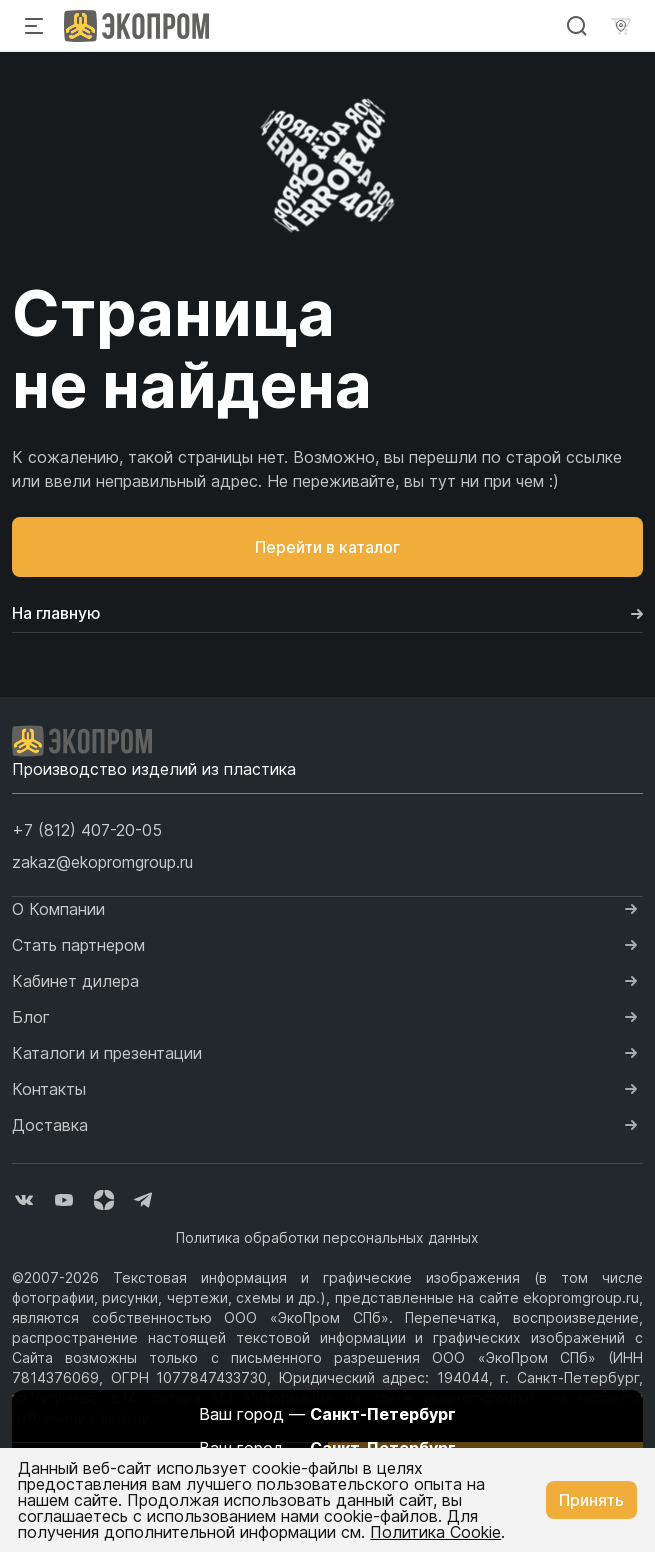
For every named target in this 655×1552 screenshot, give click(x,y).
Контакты (49, 1089)
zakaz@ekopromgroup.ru (102, 862)
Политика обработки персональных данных (327, 1237)
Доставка (50, 1125)
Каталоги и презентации (107, 1053)
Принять (591, 1500)
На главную (327, 613)
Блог (31, 1017)
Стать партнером (78, 945)
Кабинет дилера (75, 981)
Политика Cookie (435, 1532)
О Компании (58, 909)
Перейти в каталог (327, 547)
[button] (87, 830)
